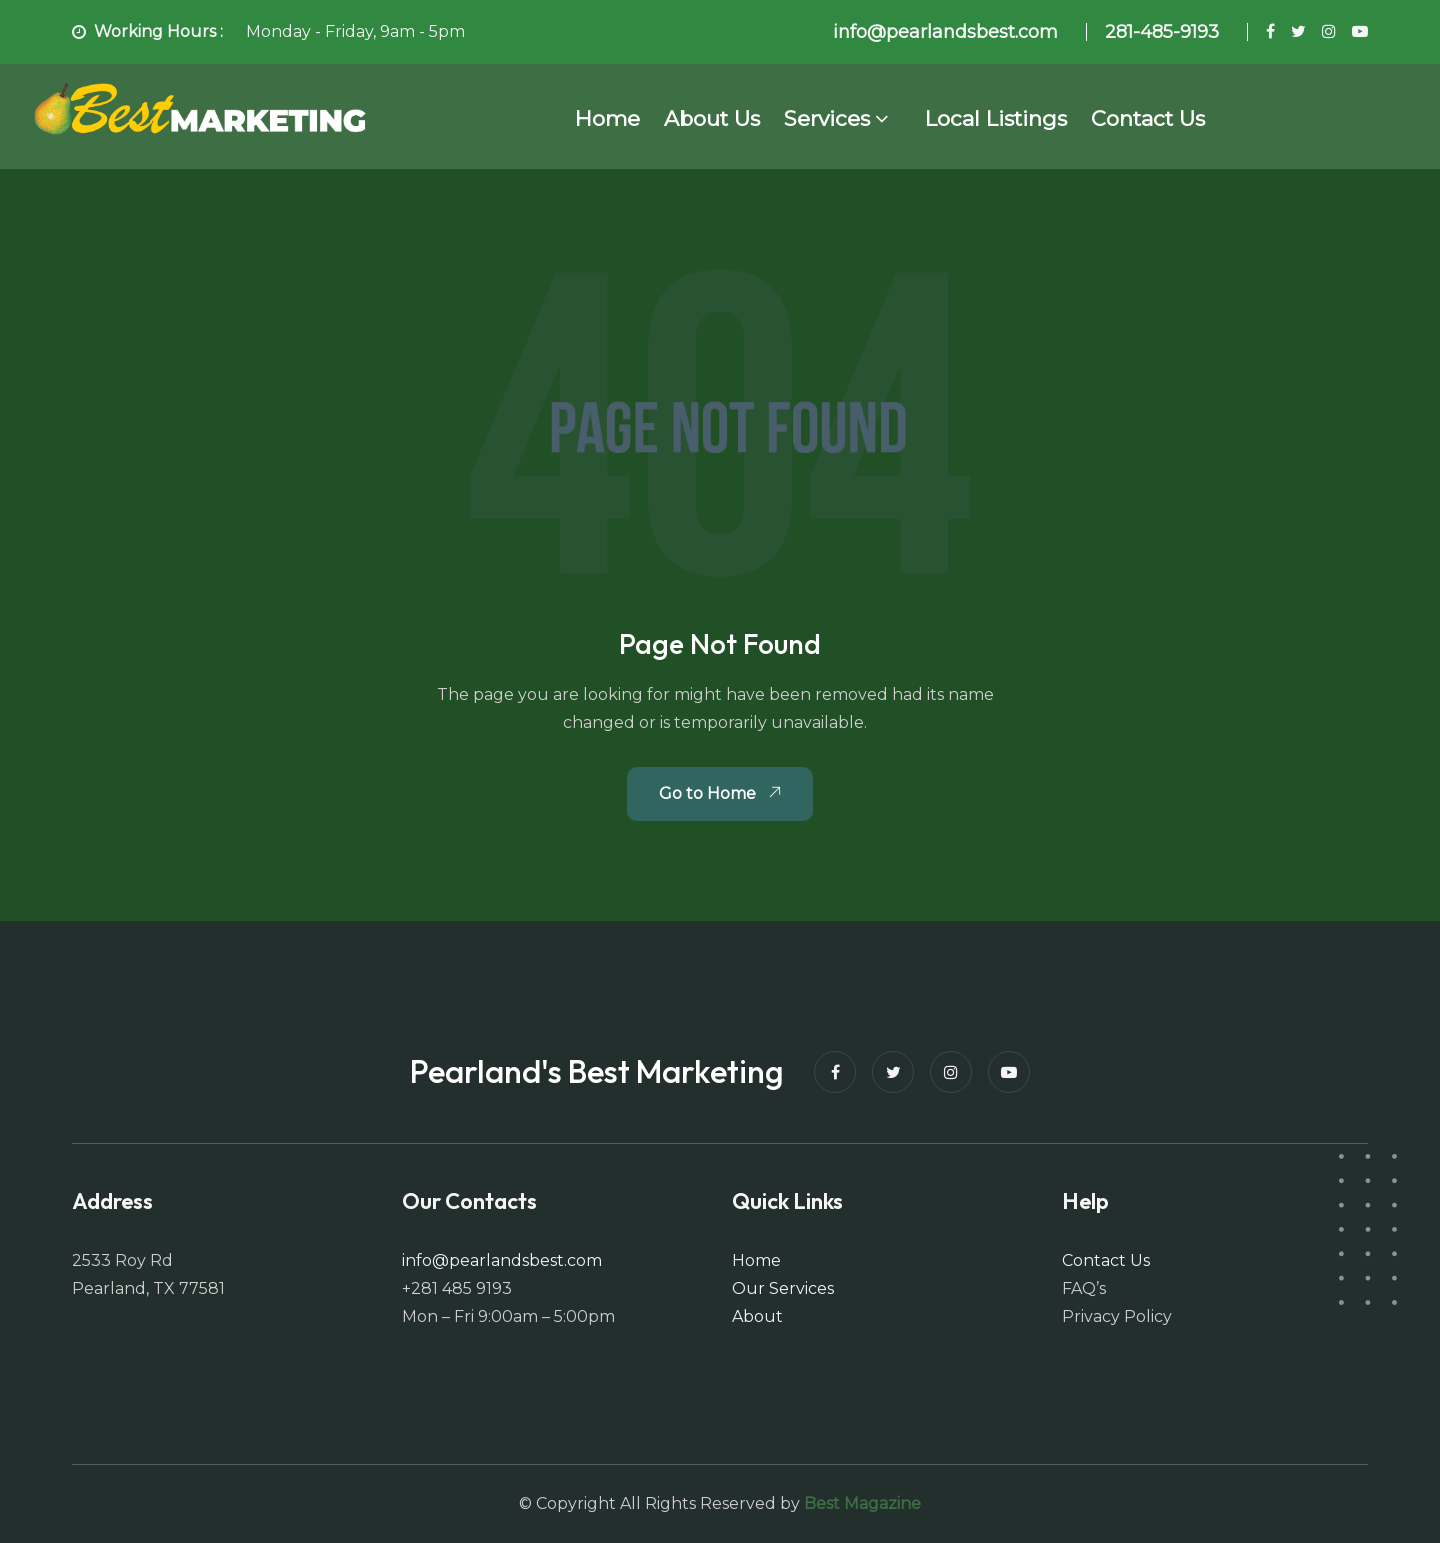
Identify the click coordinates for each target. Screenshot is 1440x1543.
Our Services (783, 1288)
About (757, 1316)
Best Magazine (862, 1503)
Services (827, 118)
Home (607, 118)
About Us (712, 118)
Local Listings (996, 118)
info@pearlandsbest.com (502, 1260)
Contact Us (1148, 118)
